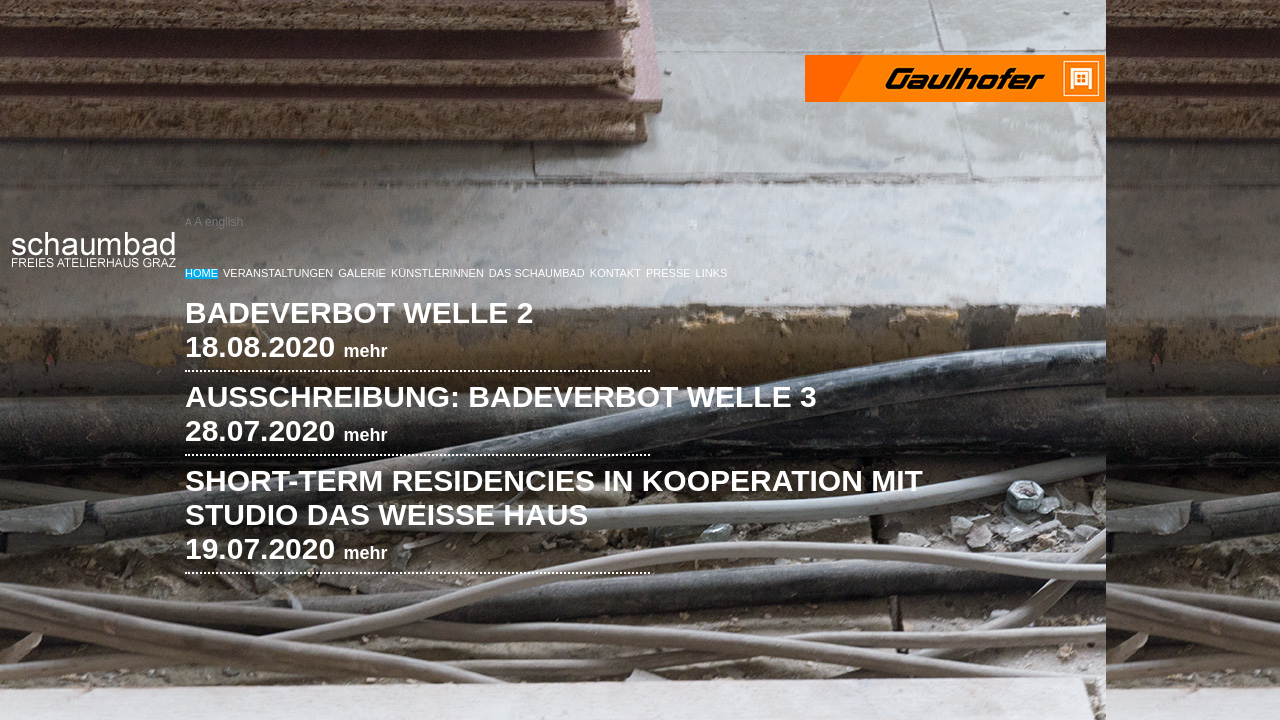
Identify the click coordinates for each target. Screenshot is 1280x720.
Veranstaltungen (278, 273)
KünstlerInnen (437, 273)
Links (712, 273)
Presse (668, 273)
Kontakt (615, 273)
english (224, 222)
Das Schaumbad (537, 273)
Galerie (362, 273)
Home (201, 273)
